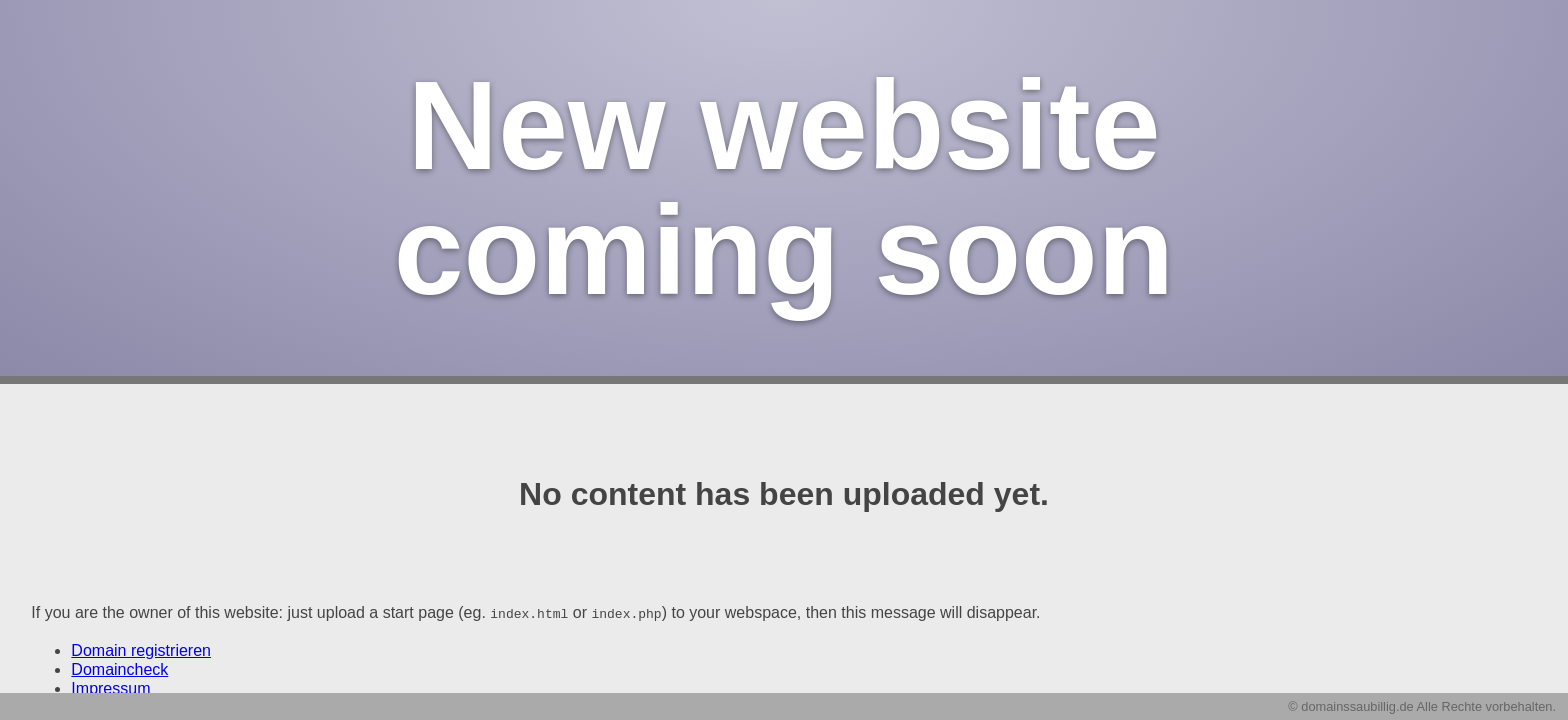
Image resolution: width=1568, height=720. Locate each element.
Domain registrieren (141, 649)
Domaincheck (119, 668)
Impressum (110, 687)
